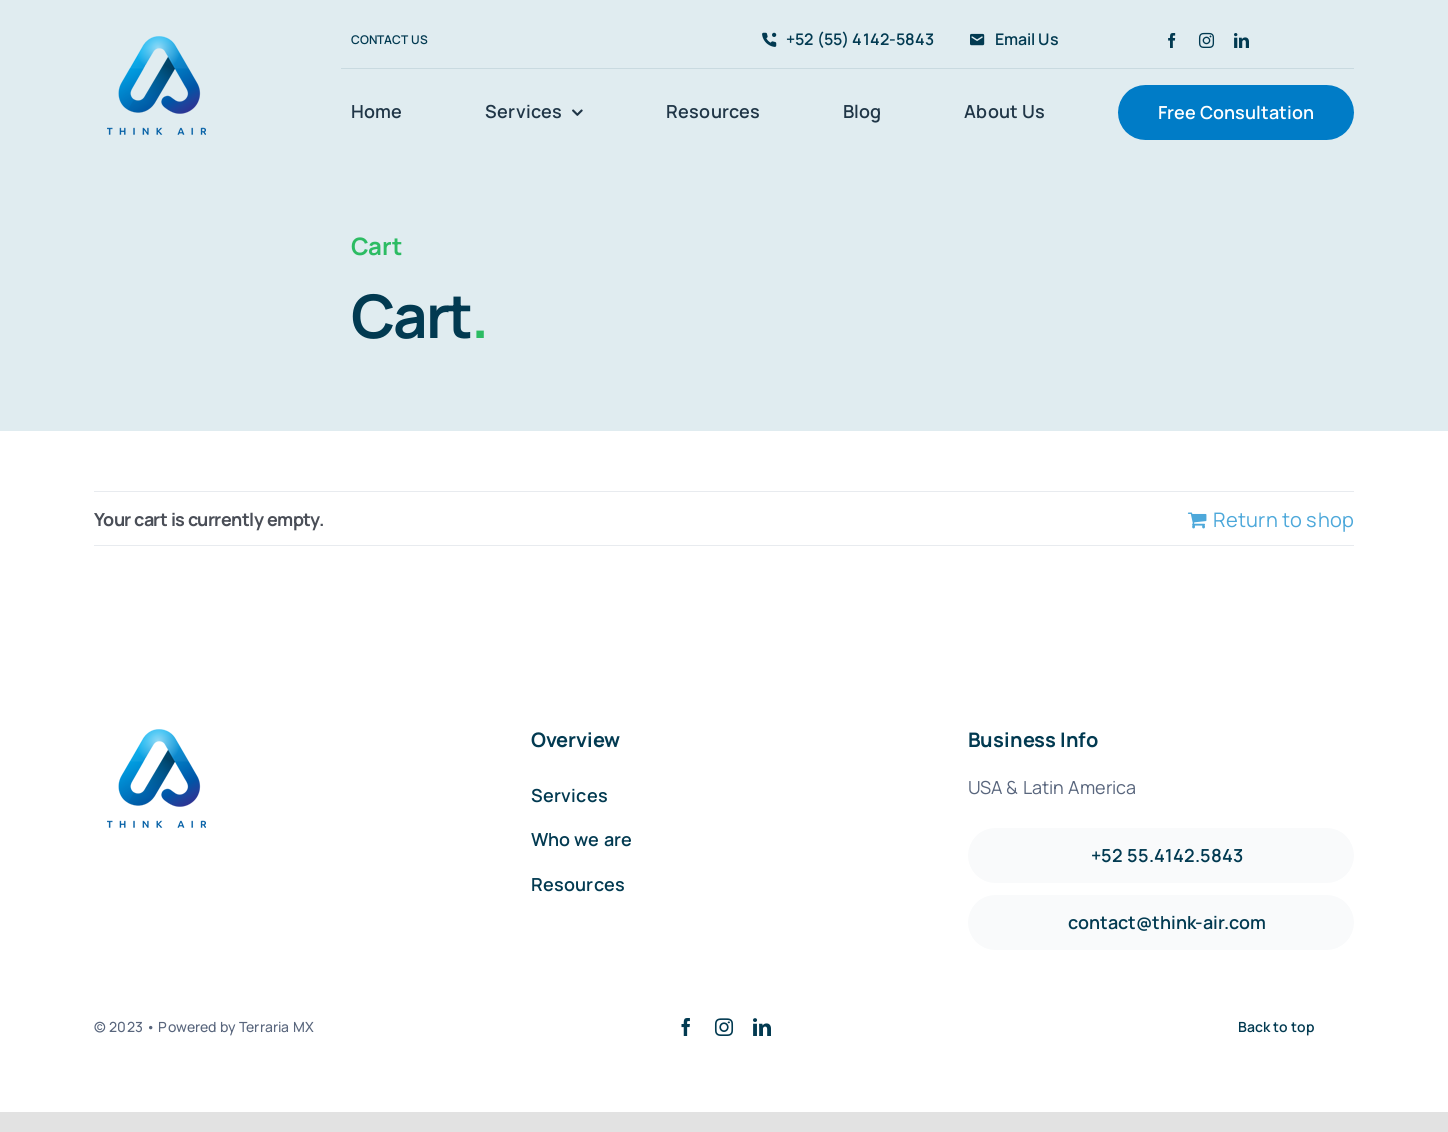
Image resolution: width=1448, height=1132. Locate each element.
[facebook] (1171, 40)
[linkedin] (1241, 40)
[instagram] (1206, 40)
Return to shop (1283, 519)
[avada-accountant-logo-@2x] (159, 32)
